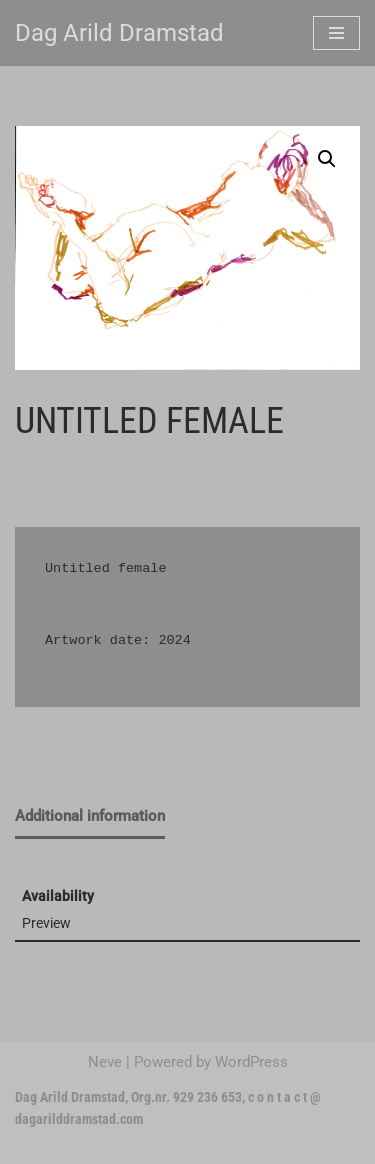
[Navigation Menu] (336, 33)
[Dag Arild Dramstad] (119, 33)
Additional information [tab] (90, 816)
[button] (327, 159)
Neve (105, 1062)
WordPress (251, 1062)
